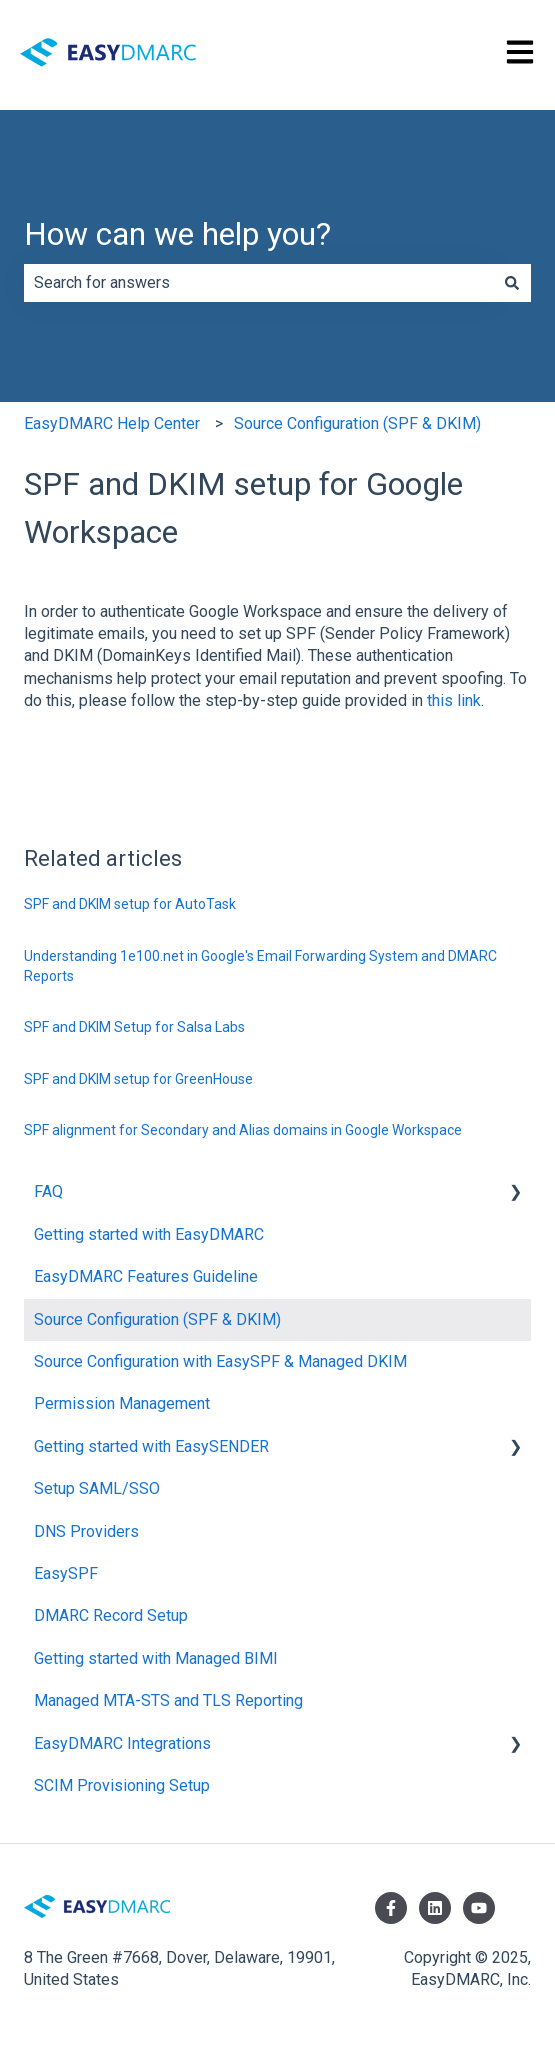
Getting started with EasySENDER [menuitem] (151, 1446)
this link (454, 700)
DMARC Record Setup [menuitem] (111, 1615)
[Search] (512, 283)
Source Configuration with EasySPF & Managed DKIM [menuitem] (220, 1361)
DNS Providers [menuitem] (86, 1531)
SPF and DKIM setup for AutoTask (130, 904)
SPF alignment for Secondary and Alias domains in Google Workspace (243, 1130)
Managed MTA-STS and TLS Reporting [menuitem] (168, 1700)
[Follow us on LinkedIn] (435, 1908)
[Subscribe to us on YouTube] (479, 1908)
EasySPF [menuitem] (66, 1573)
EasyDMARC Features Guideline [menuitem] (146, 1276)
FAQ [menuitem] (48, 1191)
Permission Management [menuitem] (122, 1403)
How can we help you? (177, 234)
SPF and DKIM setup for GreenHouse (138, 1079)
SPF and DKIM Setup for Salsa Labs (134, 1027)
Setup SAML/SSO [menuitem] (97, 1488)
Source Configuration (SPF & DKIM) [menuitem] (157, 1319)
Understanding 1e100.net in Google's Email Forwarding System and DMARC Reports (260, 966)
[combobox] (258, 283)
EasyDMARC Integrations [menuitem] (122, 1743)
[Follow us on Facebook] (391, 1908)
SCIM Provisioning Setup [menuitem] (122, 1785)
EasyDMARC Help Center (112, 423)
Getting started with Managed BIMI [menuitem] (156, 1658)
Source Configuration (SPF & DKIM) (357, 423)
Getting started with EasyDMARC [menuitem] (149, 1234)
